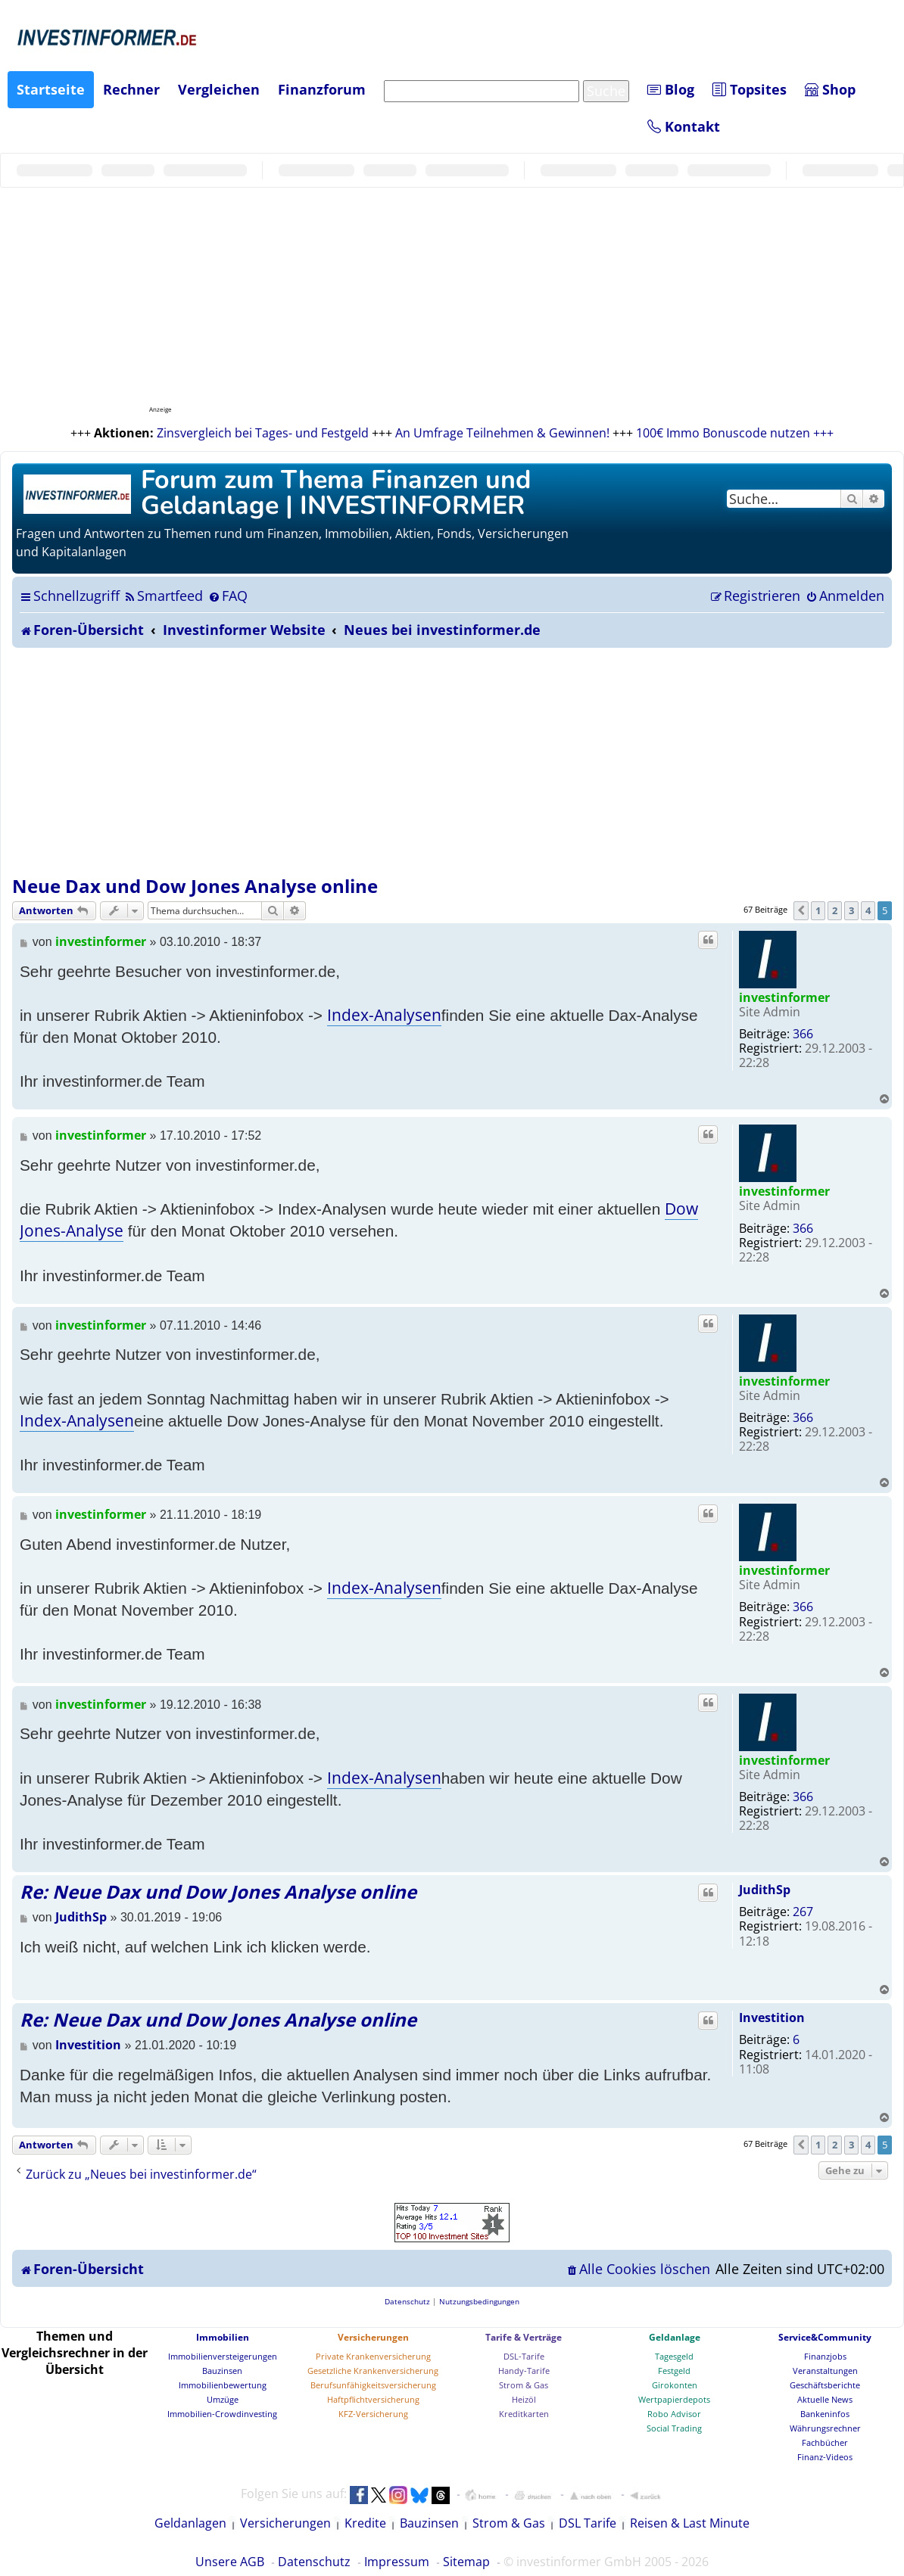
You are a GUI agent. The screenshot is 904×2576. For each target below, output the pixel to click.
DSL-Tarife (523, 2356)
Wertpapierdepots (674, 2399)
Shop (830, 89)
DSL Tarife (587, 2523)
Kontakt (683, 126)
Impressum (396, 2561)
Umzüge (222, 2399)
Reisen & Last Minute (690, 2523)
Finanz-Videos (825, 2456)
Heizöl (524, 2399)
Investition (772, 2017)
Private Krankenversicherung (373, 2356)
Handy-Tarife (524, 2370)
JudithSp (764, 1889)
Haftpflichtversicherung (373, 2399)
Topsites (749, 89)
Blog (670, 89)
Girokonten (674, 2385)
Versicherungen (373, 2337)
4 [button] (868, 910)
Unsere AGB (229, 2561)
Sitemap (466, 2561)
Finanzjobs (825, 2356)
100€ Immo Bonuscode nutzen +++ (735, 433)
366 (803, 1033)
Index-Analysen (384, 1014)
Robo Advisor (674, 2413)
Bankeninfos (824, 2413)
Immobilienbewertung (223, 2385)
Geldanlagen (190, 2523)
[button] (801, 910)
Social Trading (674, 2428)
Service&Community (824, 2337)
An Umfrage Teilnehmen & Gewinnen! (502, 433)
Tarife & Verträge (523, 2337)
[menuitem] (163, 595)
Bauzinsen (222, 2370)
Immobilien (222, 2337)
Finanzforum (322, 89)
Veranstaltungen (825, 2370)
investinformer (784, 997)
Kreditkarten (524, 2413)
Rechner (131, 89)
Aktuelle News (825, 2399)
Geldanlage (674, 2337)
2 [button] (834, 910)
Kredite (365, 2523)
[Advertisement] (452, 761)
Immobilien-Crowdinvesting (222, 2413)
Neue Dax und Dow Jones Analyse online (195, 885)
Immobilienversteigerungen (222, 2356)
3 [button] (851, 910)
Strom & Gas (523, 2385)
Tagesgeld (674, 2356)
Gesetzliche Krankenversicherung (372, 2370)
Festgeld (674, 2370)
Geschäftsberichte (825, 2385)
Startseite (51, 89)
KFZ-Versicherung (373, 2413)
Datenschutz (314, 2561)
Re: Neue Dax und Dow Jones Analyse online (218, 1891)
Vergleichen (219, 89)
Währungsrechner (825, 2428)
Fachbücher (825, 2442)
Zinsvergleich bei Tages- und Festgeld (263, 433)
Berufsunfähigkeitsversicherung (373, 2385)
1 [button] (818, 910)
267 (803, 1911)
